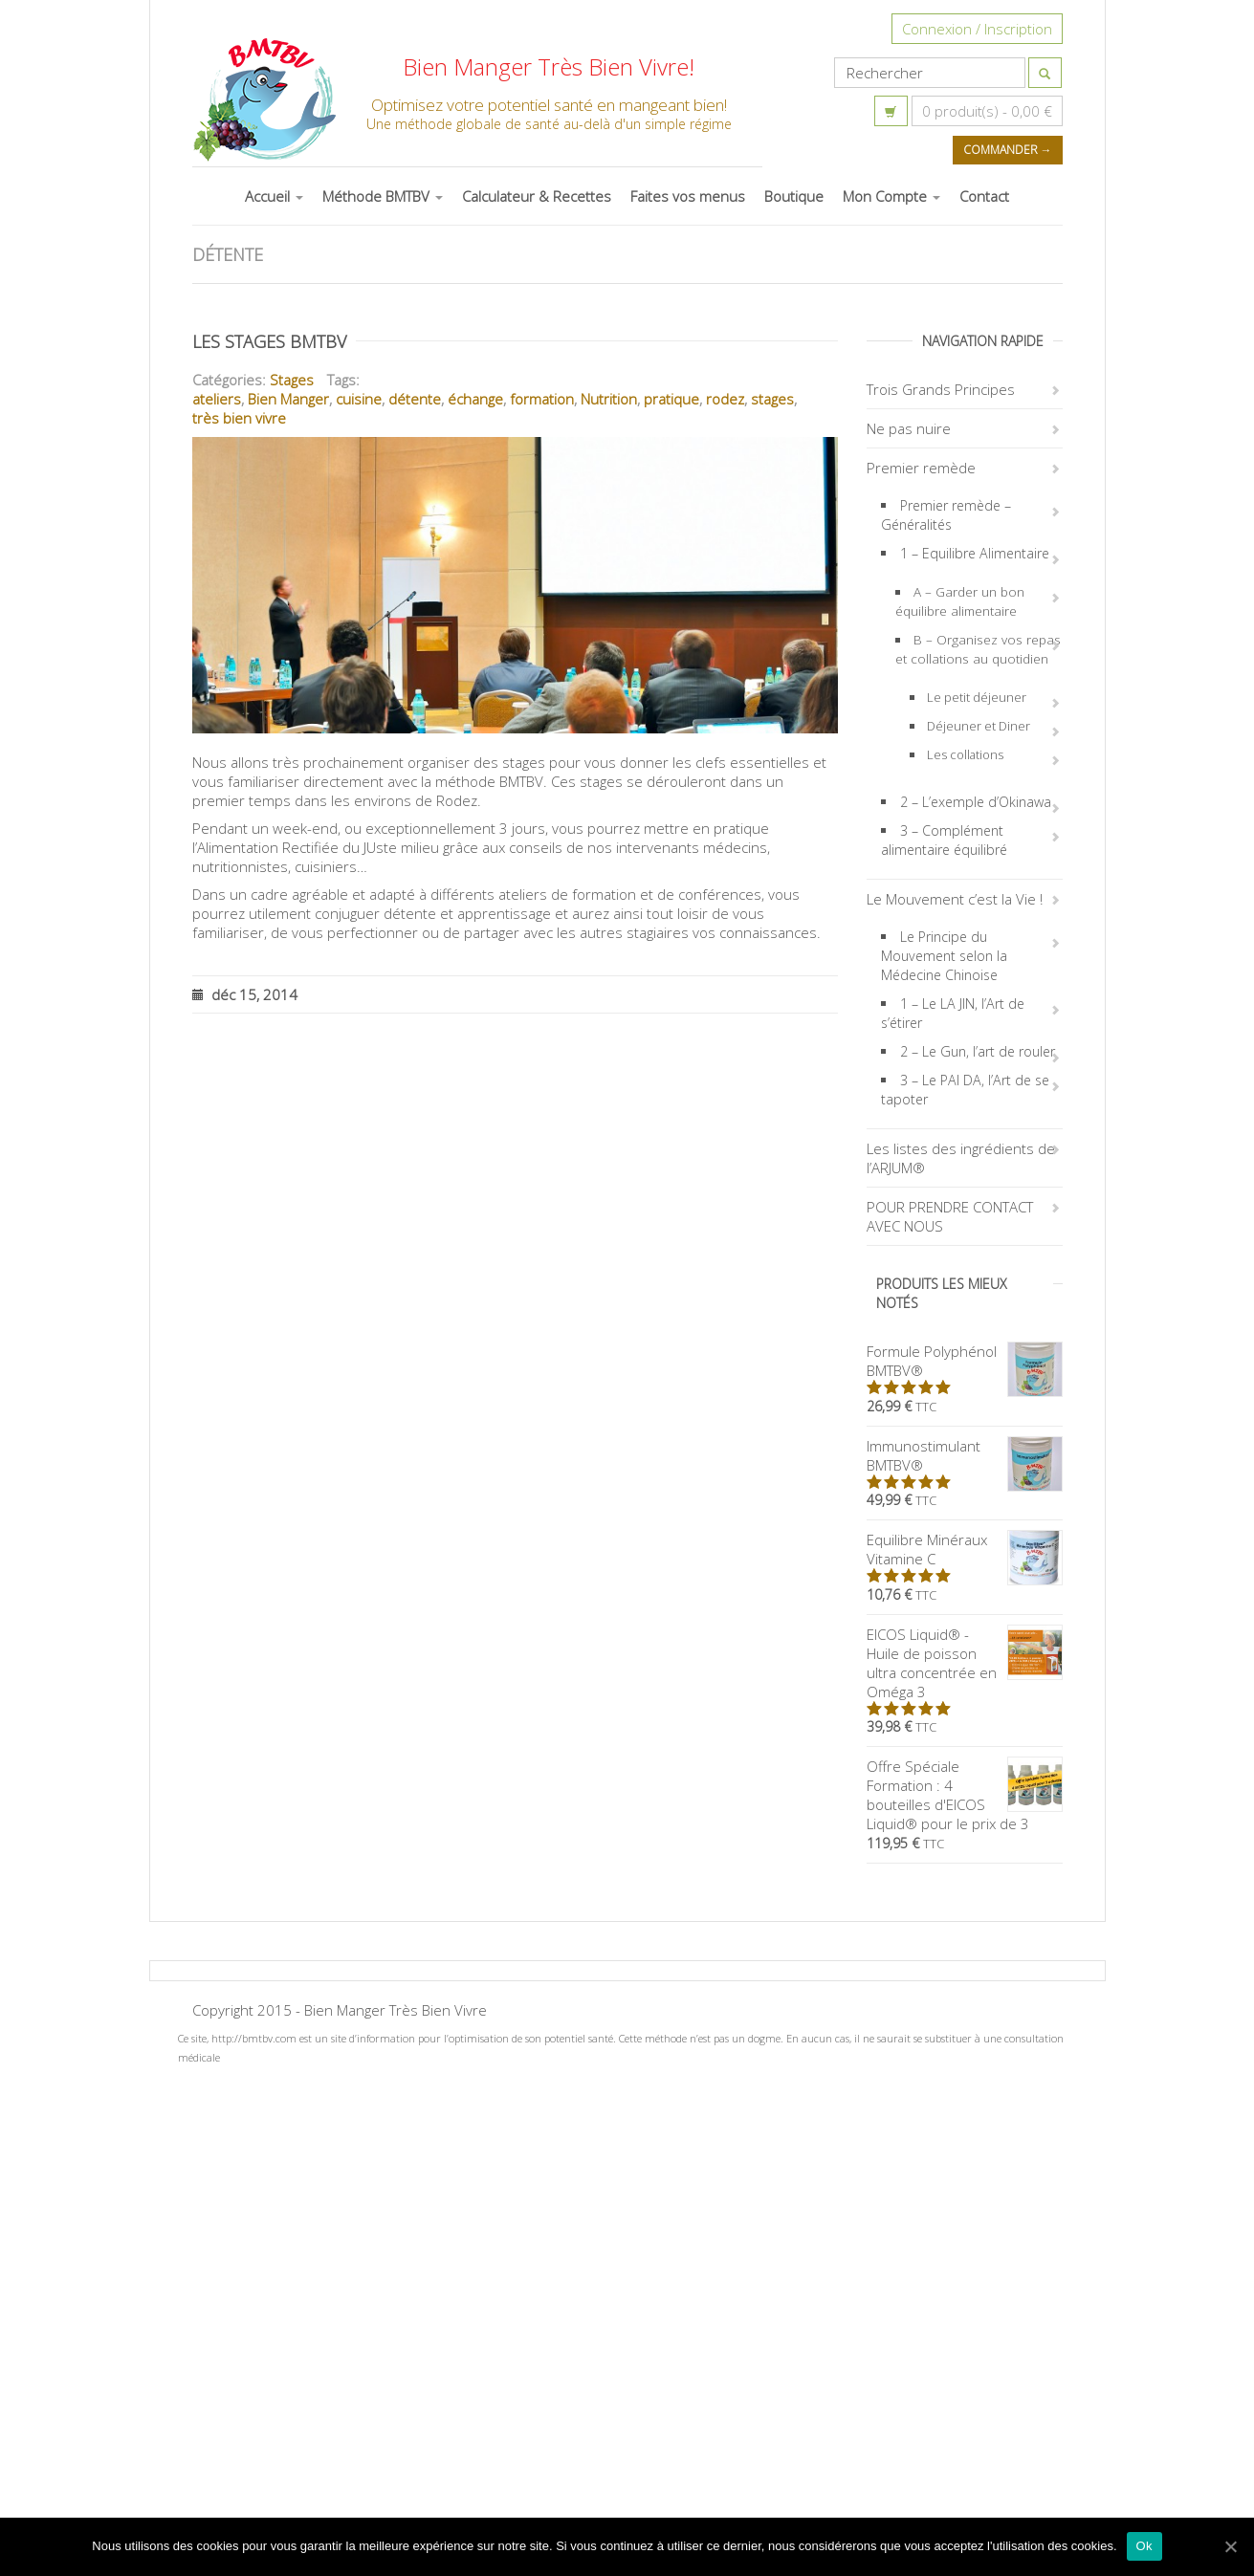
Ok (1144, 2546)
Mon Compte (891, 196)
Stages (292, 379)
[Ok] (1230, 2546)
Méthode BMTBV (382, 196)
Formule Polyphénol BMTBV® (965, 1361)
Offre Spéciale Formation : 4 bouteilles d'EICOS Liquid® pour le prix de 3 (965, 1795)
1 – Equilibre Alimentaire (974, 553)
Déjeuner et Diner (978, 725)
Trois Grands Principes (941, 389)
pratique (671, 398)
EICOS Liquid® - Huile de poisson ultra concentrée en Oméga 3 (965, 1663)
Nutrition (609, 398)
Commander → (1007, 150)
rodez (725, 398)
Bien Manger (288, 398)
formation (542, 398)
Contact (984, 196)
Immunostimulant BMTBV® (965, 1455)
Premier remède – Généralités (946, 515)
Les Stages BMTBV (269, 341)
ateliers (216, 398)
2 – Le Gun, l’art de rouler (977, 1051)
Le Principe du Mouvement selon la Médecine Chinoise (944, 956)
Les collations (965, 754)
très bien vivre (239, 417)
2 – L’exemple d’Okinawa (975, 802)
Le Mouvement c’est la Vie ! (955, 898)
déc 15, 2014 (244, 994)
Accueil (274, 196)
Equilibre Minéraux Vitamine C (965, 1549)
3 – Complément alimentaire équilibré (944, 840)
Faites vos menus (687, 196)
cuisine (359, 398)
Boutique (794, 196)
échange (475, 398)
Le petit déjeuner (976, 697)
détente (414, 398)
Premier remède (921, 467)
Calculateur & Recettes (536, 196)
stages (772, 398)
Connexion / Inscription (977, 28)
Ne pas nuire (909, 428)
